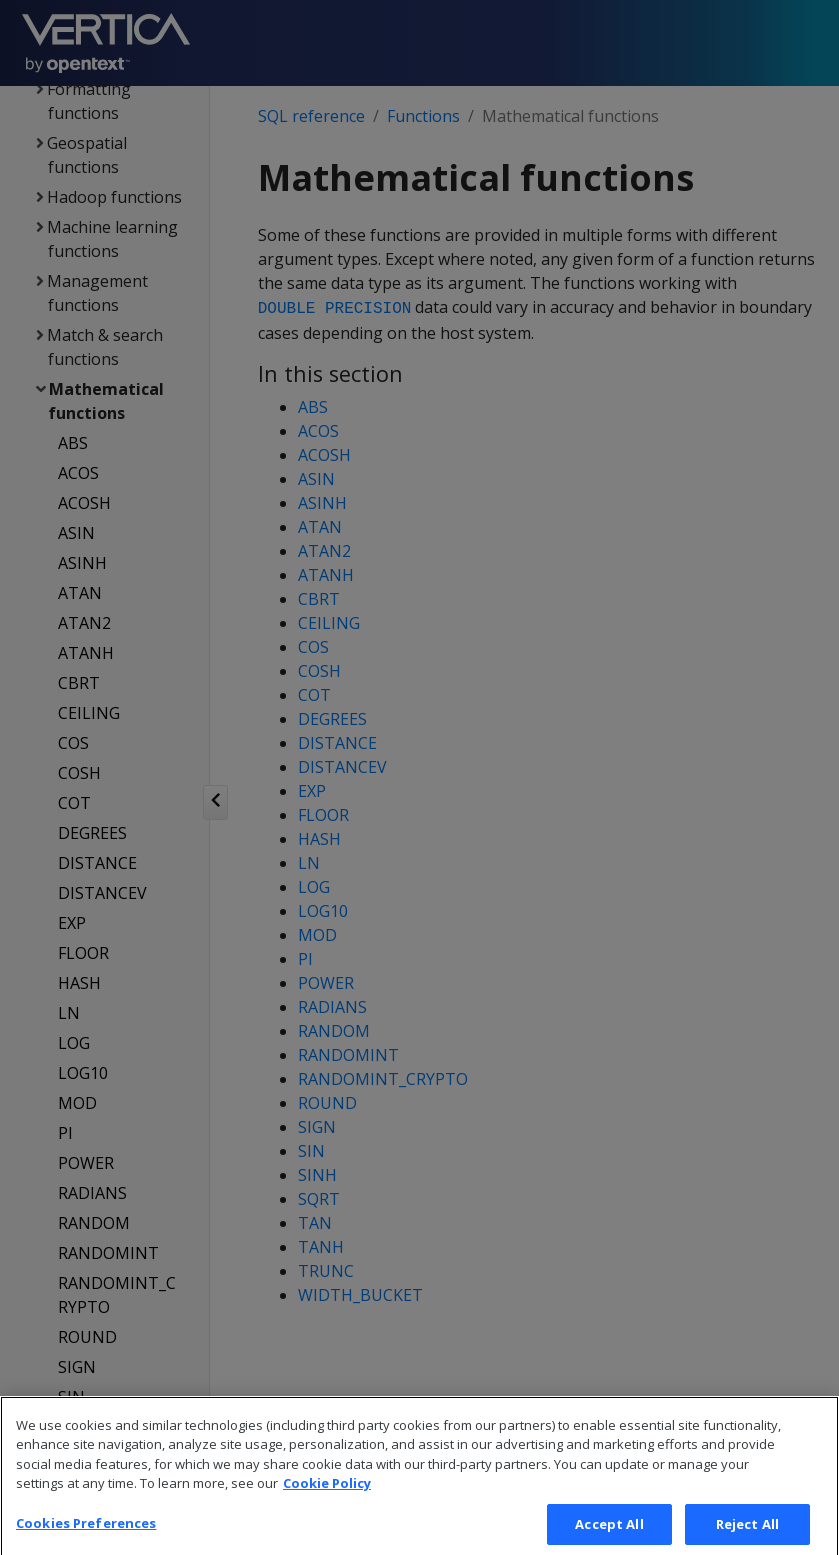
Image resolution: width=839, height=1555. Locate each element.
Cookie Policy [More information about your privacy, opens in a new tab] (327, 1507)
